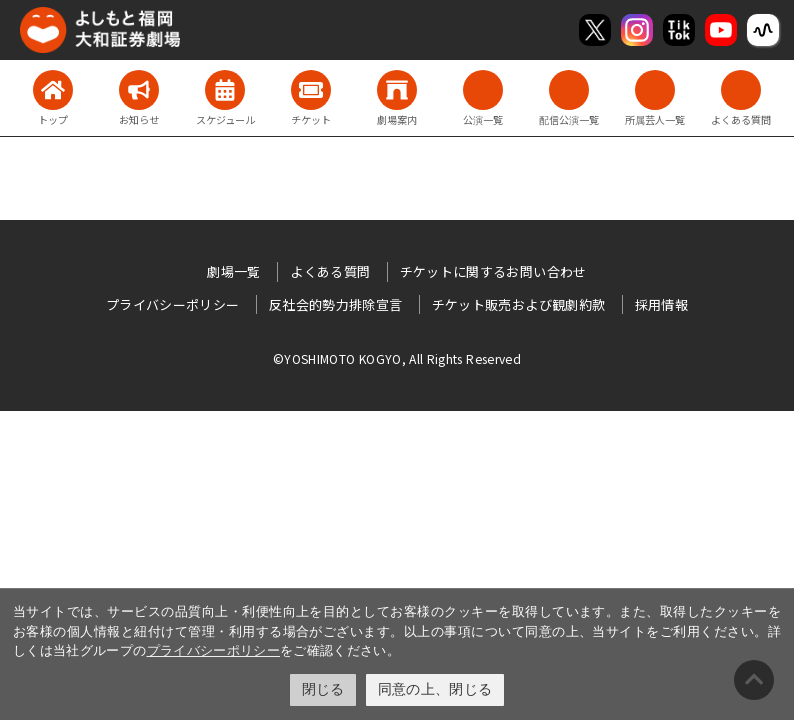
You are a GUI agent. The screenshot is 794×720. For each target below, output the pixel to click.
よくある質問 (330, 271)
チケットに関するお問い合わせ (493, 271)
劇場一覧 (233, 271)
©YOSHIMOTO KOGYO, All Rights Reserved (397, 358)
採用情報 (661, 304)
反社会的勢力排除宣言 (336, 304)
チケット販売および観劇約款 (519, 304)
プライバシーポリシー (214, 650)
